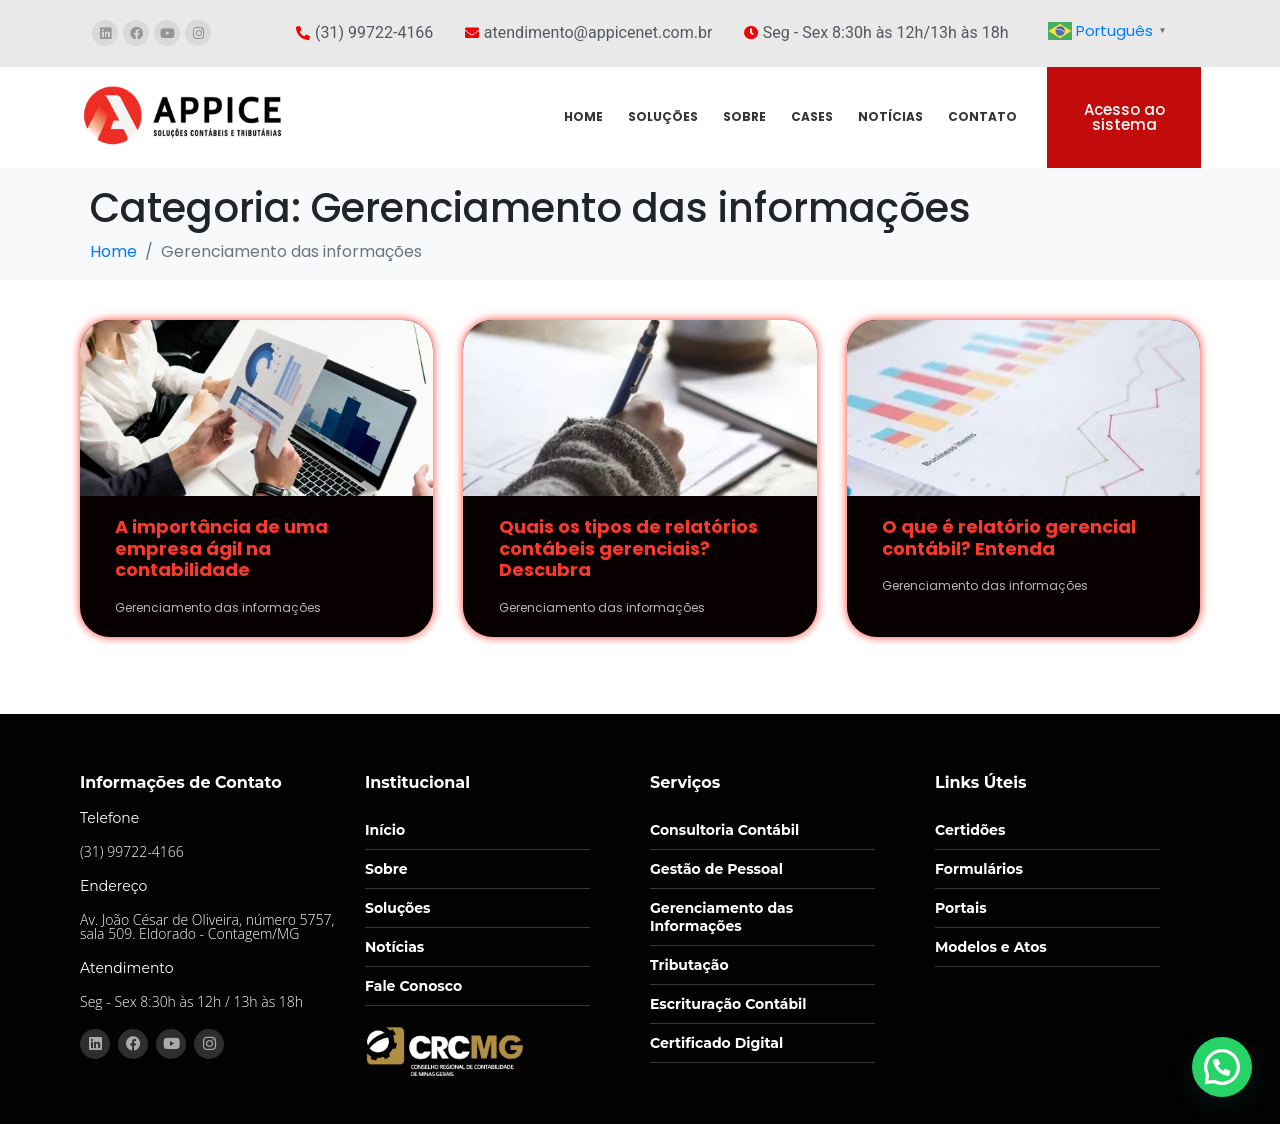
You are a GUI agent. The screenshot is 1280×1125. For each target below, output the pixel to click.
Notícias (394, 947)
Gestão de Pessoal (716, 869)
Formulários (979, 869)
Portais (961, 908)
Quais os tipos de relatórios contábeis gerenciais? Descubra (628, 548)
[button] (1225, 1076)
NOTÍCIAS (890, 116)
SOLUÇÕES (663, 116)
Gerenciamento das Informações (721, 917)
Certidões (970, 830)
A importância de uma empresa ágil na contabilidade (221, 548)
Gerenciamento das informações (218, 607)
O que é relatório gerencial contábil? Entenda (1009, 537)
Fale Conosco (413, 986)
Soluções (398, 908)
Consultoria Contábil (724, 830)
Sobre (386, 869)
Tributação (689, 965)
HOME (583, 116)
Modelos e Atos (991, 947)
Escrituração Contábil (728, 1004)
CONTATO (982, 116)
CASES (812, 116)
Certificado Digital (716, 1043)
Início (385, 830)
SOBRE (744, 116)
